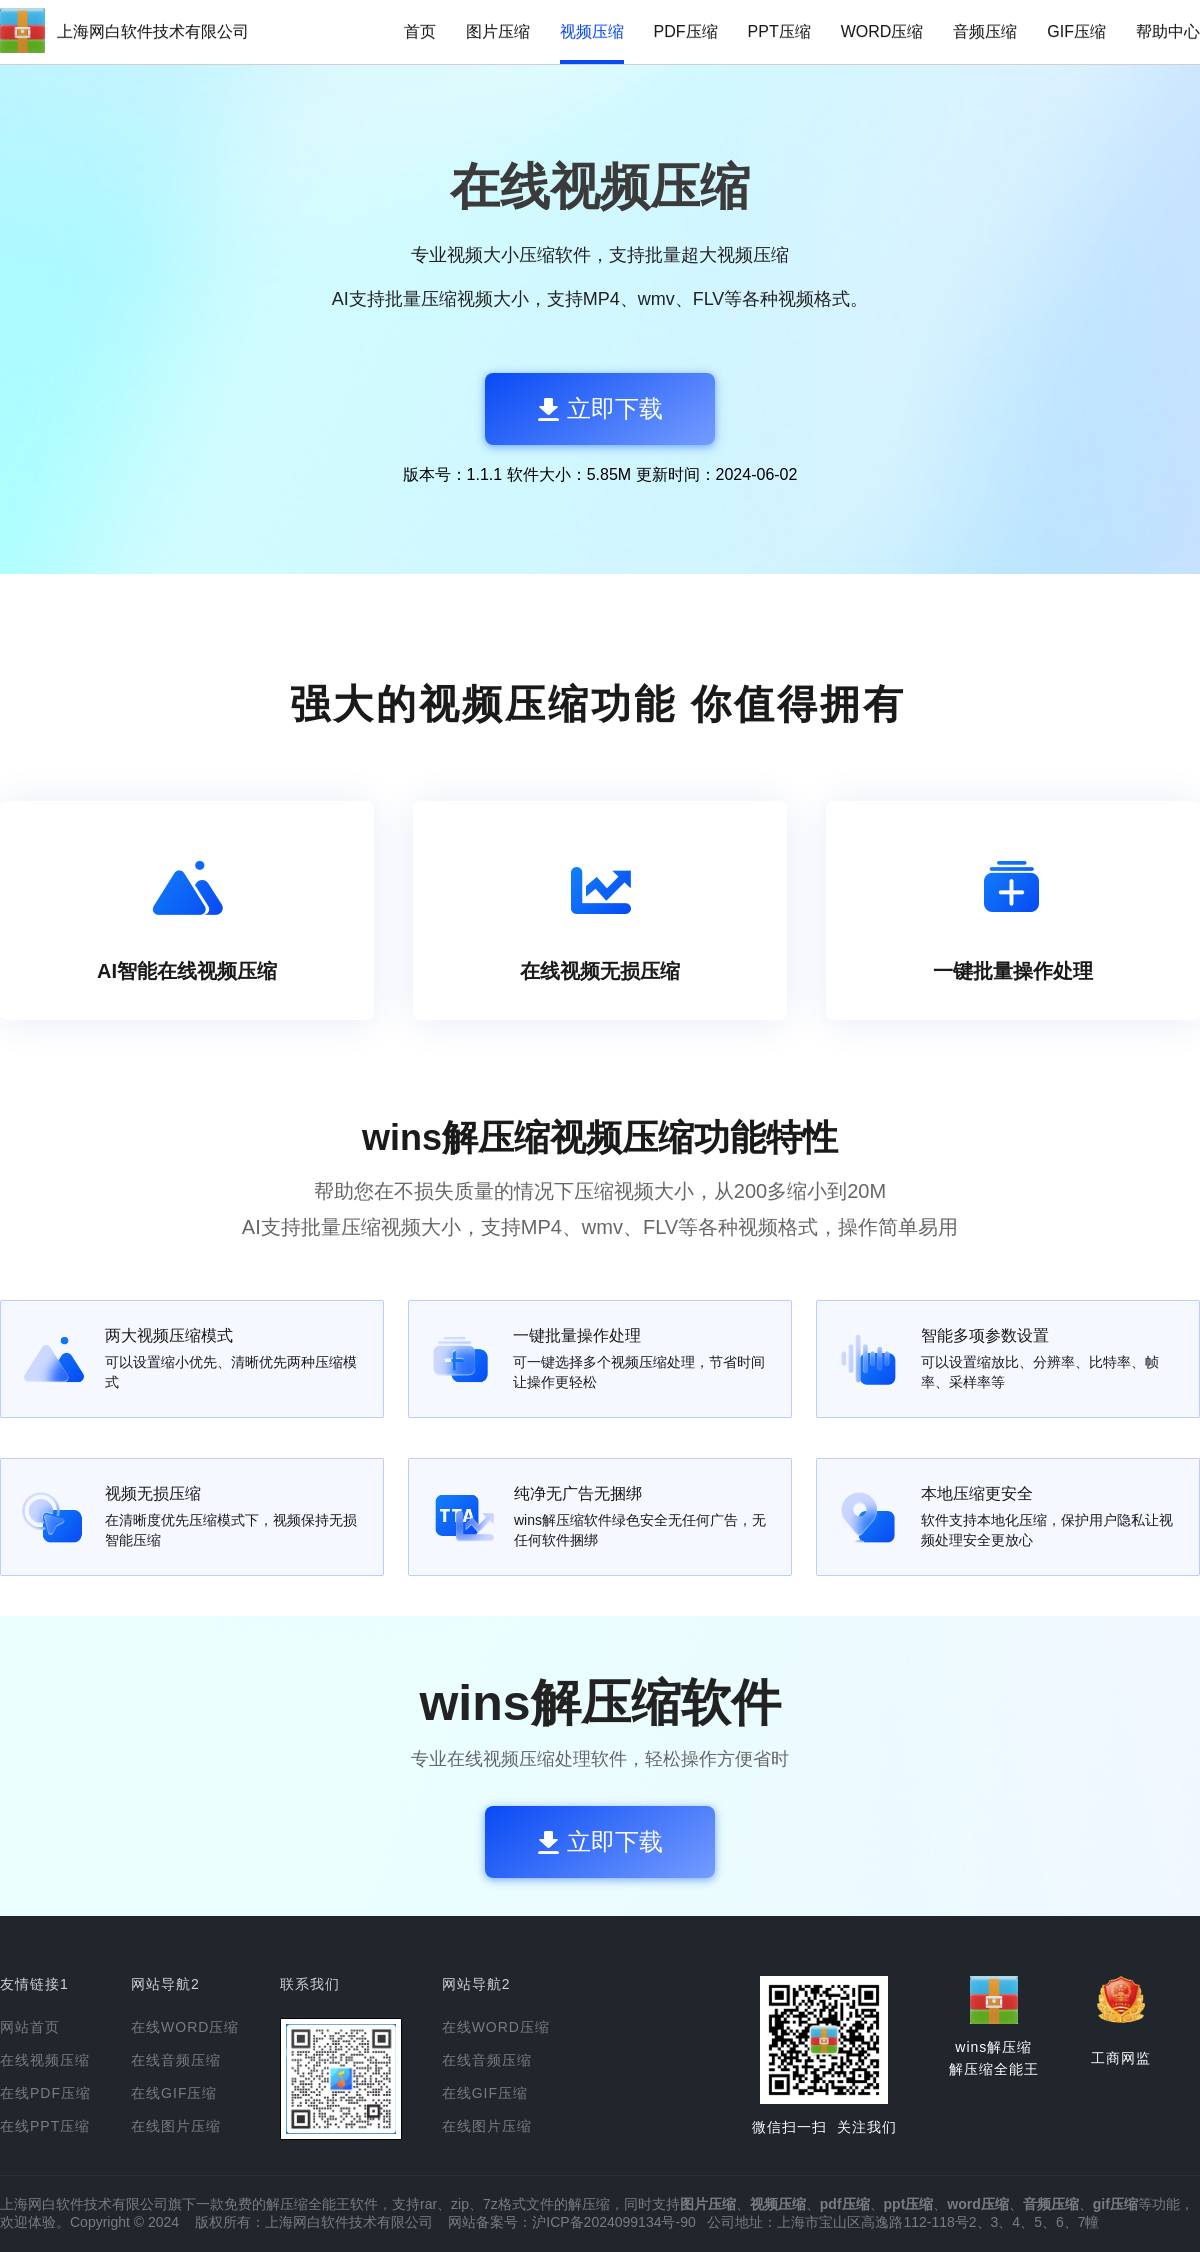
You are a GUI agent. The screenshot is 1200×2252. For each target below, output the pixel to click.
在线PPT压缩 (45, 2126)
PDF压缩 (686, 31)
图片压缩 (498, 31)
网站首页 (30, 2027)
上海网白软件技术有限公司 (153, 31)
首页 (420, 31)
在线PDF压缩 (45, 2093)
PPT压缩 (779, 31)
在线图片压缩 (176, 2126)
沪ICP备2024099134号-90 (613, 2222)
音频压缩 (985, 31)
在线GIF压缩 (174, 2093)
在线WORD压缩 (185, 2027)
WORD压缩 (882, 31)
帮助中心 (1168, 31)
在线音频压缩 (176, 2060)
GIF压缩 (1076, 31)
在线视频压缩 (45, 2060)
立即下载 (600, 408)
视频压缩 (592, 31)
